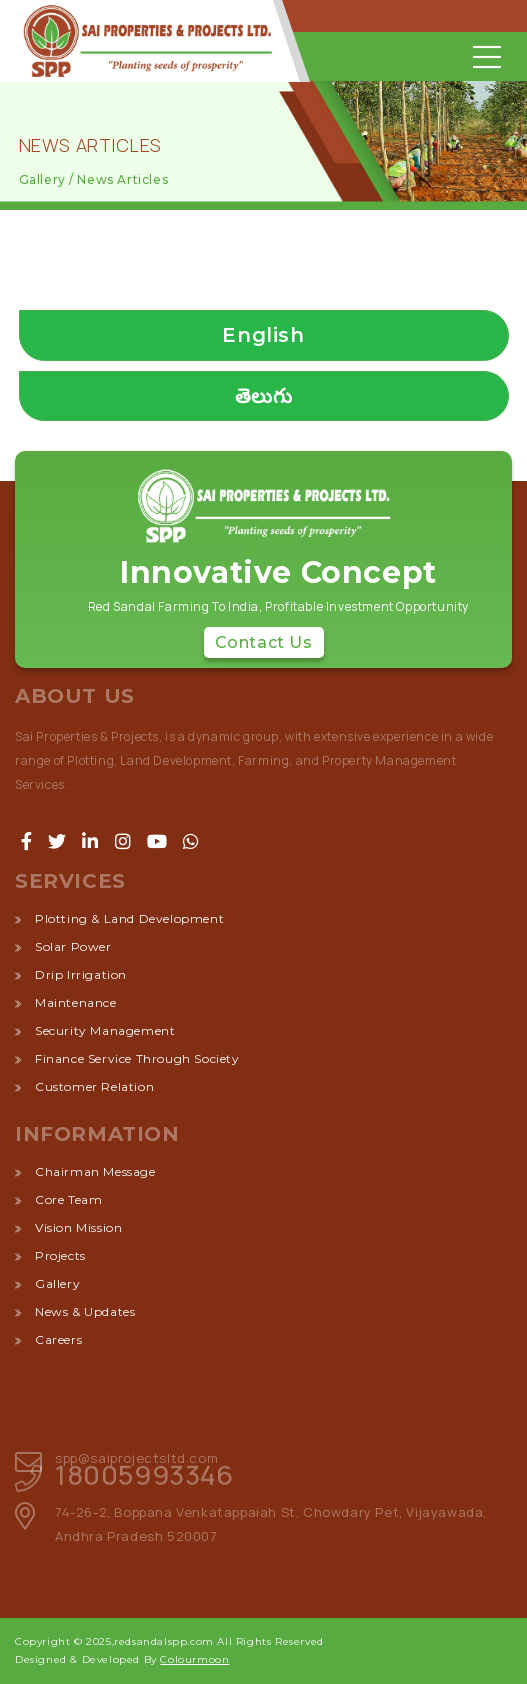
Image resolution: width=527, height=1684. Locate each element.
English (263, 335)
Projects (60, 1255)
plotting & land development (129, 918)
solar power (73, 946)
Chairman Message (95, 1171)
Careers (58, 1339)
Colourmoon (194, 1659)
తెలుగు (264, 396)
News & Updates (85, 1311)
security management (105, 1030)
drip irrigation (81, 974)
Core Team (68, 1199)
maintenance (76, 1002)
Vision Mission (78, 1227)
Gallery (57, 1283)
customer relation (94, 1086)
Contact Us (264, 642)
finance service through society (137, 1058)
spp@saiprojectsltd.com (136, 1458)
